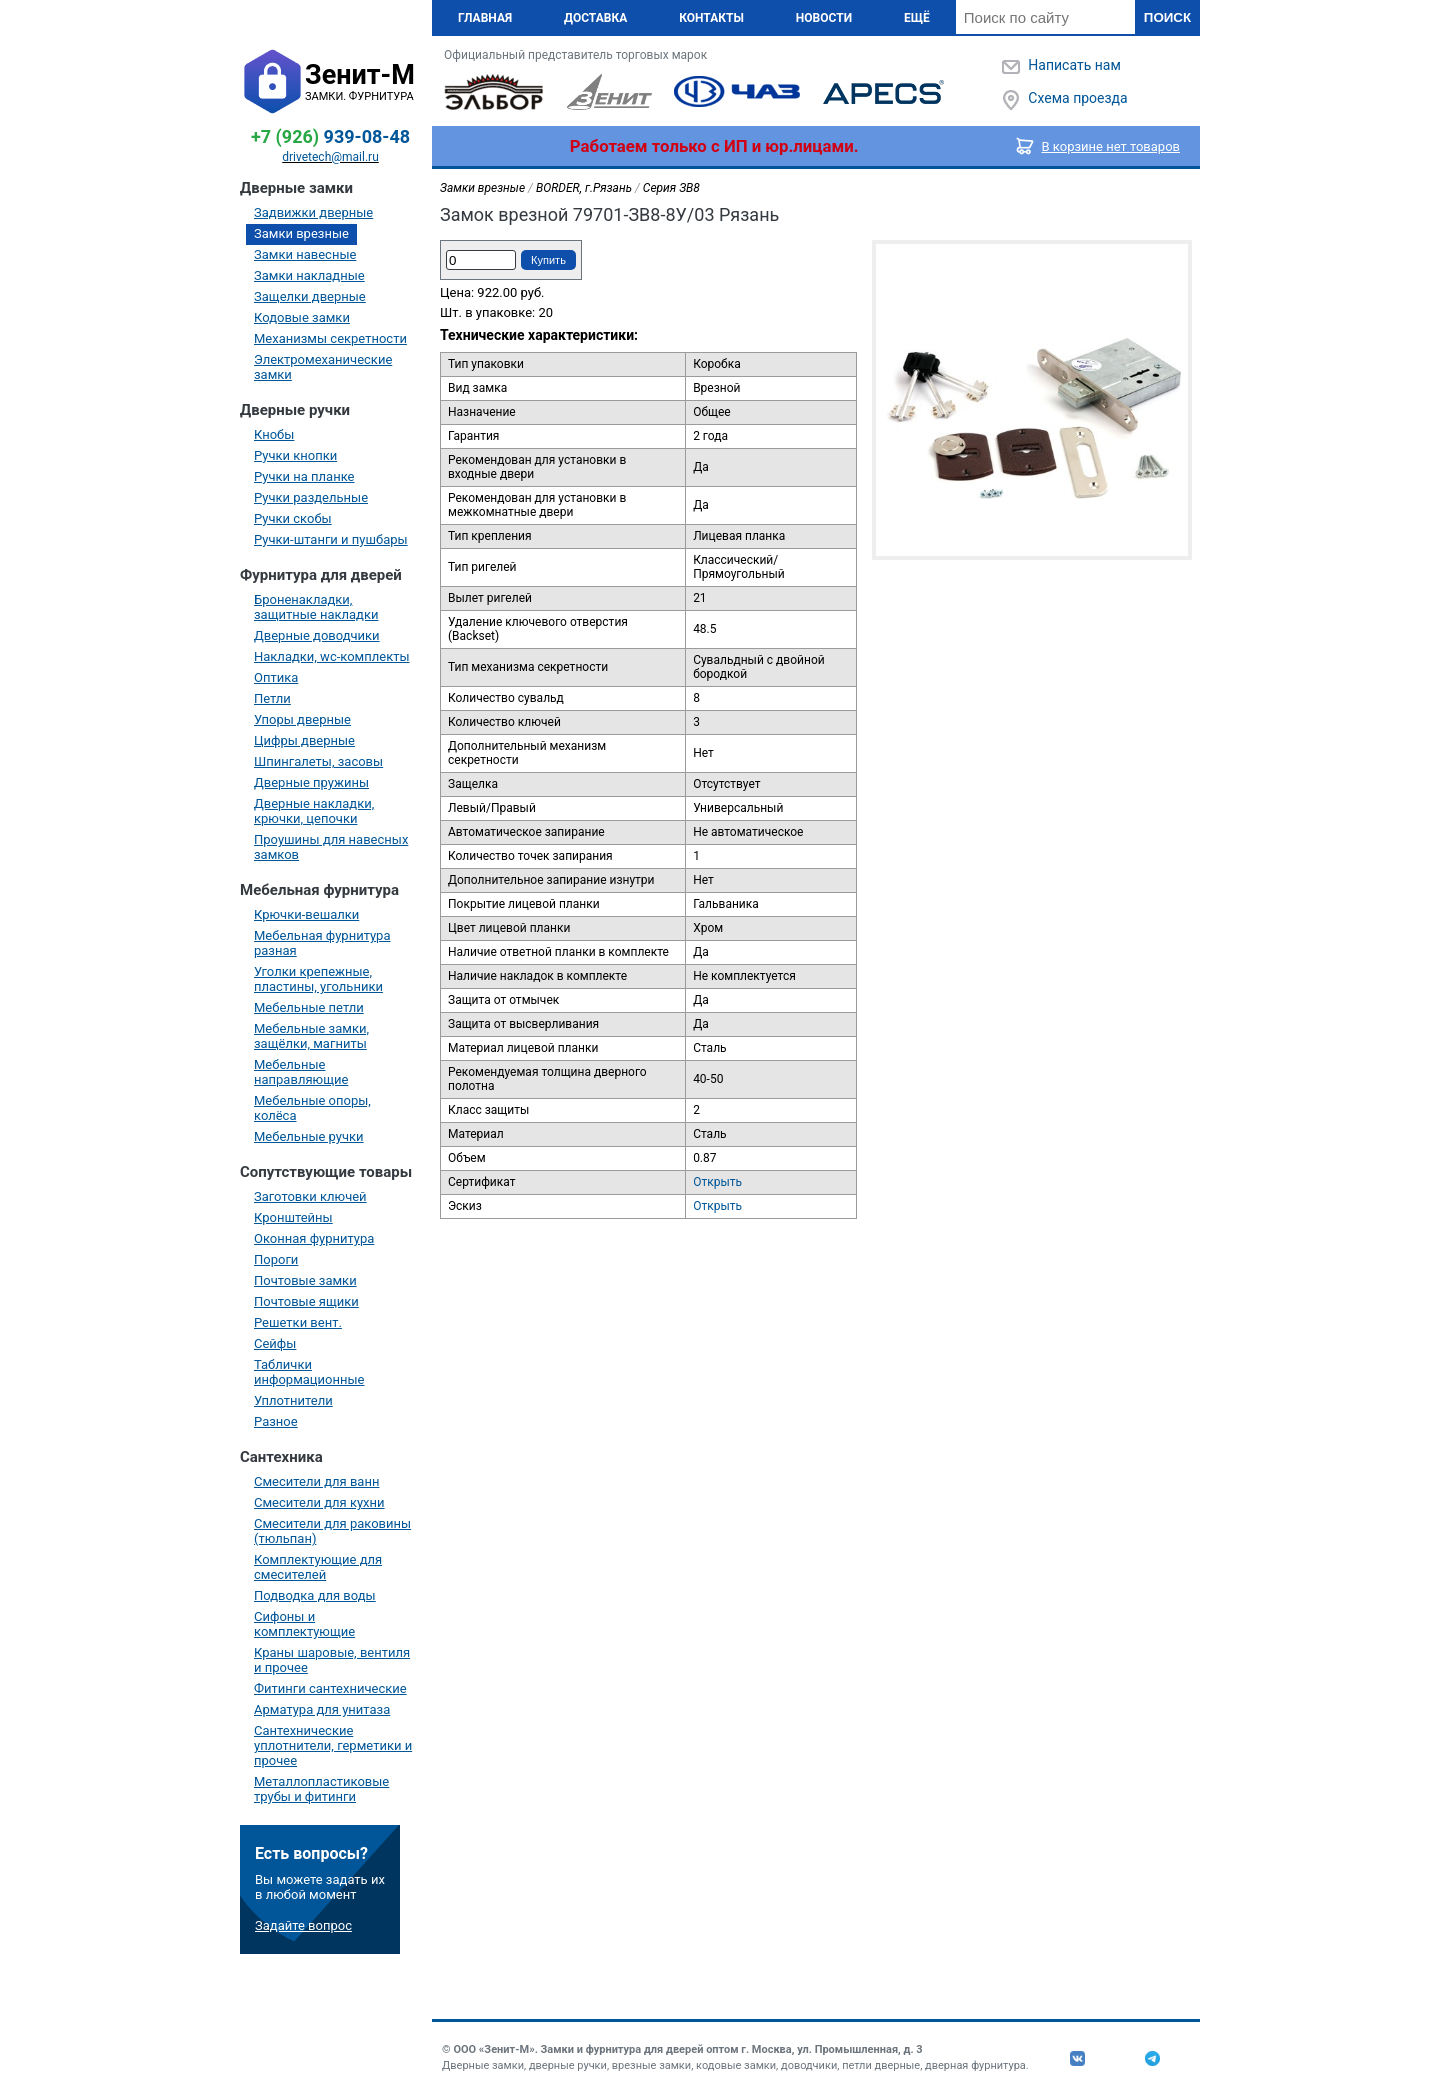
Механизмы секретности (330, 338)
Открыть (717, 1182)
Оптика (276, 677)
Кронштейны (293, 1217)
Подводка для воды (315, 1595)
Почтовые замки (305, 1280)
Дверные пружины (311, 782)
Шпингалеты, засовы (318, 761)
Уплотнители (293, 1400)
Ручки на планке (304, 476)
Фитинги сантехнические (330, 1688)
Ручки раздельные (311, 497)
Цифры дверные (304, 740)
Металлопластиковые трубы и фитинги (321, 1789)
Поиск (1167, 17)
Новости (824, 18)
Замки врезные (301, 233)
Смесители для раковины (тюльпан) (332, 1531)
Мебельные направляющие (301, 1072)
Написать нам (1074, 65)
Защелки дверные (310, 296)
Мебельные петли (309, 1007)
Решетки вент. (298, 1322)
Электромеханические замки (323, 367)
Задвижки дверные (313, 212)
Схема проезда (1077, 98)
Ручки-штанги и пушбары (331, 539)
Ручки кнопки (295, 455)
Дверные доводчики (317, 635)
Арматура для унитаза (322, 1709)
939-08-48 (330, 136)
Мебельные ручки (309, 1136)
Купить (548, 260)
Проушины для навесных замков (331, 847)
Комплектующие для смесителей (318, 1567)
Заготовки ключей (310, 1196)
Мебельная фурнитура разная (322, 943)
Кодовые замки (302, 317)
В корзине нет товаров (1111, 146)
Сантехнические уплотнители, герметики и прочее (333, 1745)
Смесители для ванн (316, 1481)
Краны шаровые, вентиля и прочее (332, 1660)
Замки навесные (305, 254)
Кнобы (274, 434)
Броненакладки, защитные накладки (316, 607)
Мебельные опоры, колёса (312, 1108)
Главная (485, 18)
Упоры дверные (302, 719)
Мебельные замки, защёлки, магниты (311, 1036)
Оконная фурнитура (314, 1238)
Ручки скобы (293, 518)
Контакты (711, 18)
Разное (276, 1421)
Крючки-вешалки (306, 914)
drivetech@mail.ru (330, 157)
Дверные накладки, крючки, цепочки (314, 811)
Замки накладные (309, 275)
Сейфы (275, 1343)
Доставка (595, 18)
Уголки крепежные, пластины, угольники (318, 979)
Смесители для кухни (319, 1502)
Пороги (276, 1259)
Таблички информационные (309, 1372)
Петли (272, 698)
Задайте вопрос (303, 1925)
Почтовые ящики (306, 1301)
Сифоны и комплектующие (304, 1624)
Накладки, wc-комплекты (332, 656)
